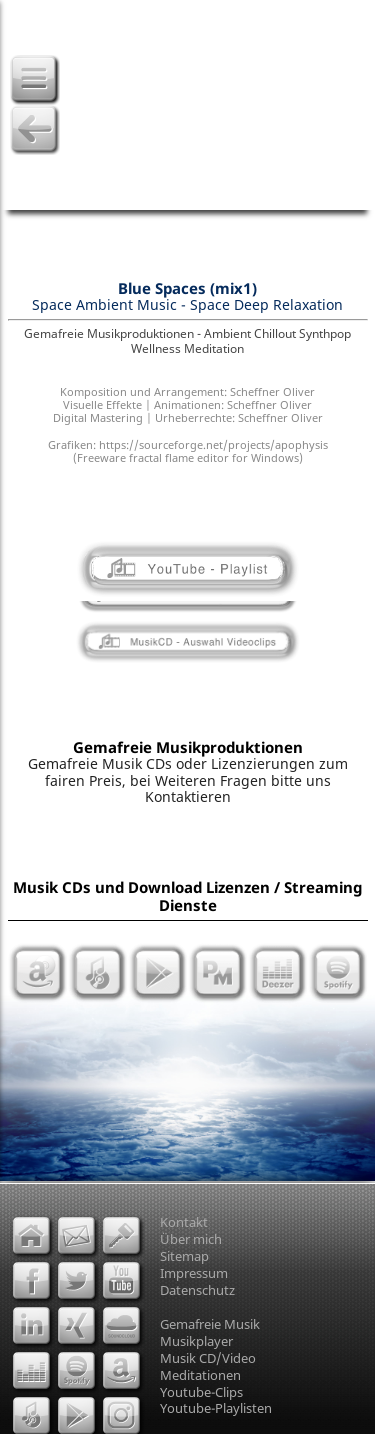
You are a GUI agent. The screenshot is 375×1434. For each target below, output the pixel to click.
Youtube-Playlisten (216, 1408)
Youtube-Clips (201, 1392)
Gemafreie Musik (210, 1324)
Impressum (194, 1273)
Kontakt (184, 1222)
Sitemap (184, 1256)
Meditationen (200, 1375)
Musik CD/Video (208, 1358)
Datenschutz (197, 1290)
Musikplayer (196, 1341)
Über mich (191, 1239)
